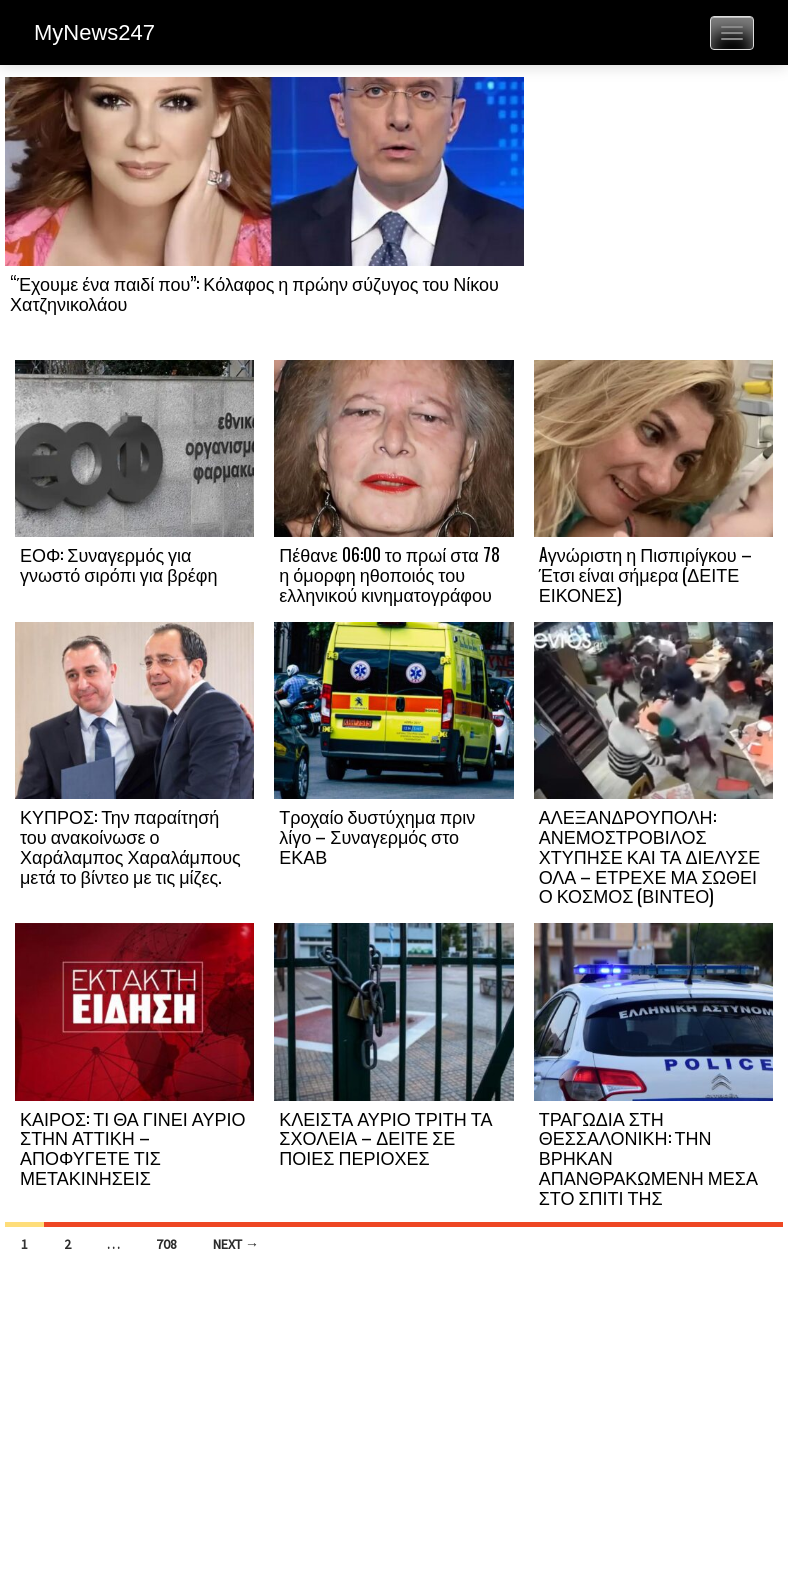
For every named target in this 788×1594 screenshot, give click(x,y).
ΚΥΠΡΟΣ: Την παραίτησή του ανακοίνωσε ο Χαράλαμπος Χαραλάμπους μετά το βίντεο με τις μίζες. (130, 845)
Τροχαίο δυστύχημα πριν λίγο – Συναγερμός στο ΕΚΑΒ (377, 836)
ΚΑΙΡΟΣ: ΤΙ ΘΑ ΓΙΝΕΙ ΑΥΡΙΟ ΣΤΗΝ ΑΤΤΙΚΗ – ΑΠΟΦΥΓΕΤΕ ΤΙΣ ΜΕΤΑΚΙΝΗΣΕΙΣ (132, 1147)
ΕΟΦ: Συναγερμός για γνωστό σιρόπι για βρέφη (119, 564)
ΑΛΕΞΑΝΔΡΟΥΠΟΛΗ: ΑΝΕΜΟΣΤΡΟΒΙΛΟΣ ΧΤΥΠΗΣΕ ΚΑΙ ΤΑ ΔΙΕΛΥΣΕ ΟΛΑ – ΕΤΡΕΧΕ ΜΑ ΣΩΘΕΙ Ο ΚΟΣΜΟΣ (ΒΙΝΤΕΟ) (650, 855)
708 (166, 1244)
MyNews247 (94, 32)
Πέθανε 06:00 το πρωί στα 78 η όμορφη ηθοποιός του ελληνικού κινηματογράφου (389, 574)
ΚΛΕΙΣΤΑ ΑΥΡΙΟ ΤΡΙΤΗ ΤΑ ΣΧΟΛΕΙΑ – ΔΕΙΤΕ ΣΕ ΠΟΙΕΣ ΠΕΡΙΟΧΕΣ (385, 1138)
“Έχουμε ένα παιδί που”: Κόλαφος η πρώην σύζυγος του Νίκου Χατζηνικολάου (254, 293)
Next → (236, 1244)
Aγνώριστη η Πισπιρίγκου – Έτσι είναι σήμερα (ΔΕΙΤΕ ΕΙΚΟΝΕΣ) (645, 574)
